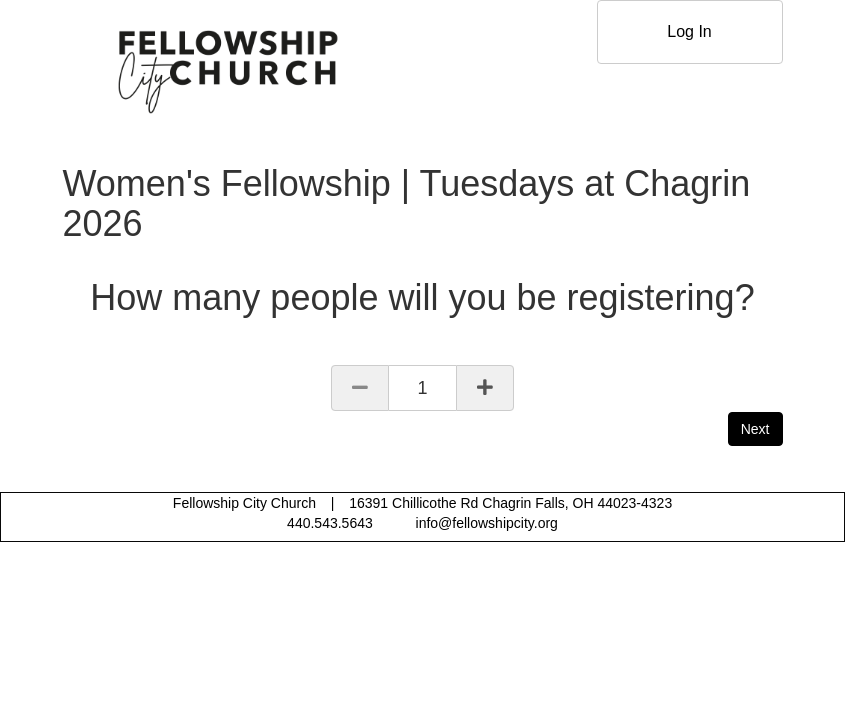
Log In (689, 31)
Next (755, 429)
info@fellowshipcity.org (487, 523)
